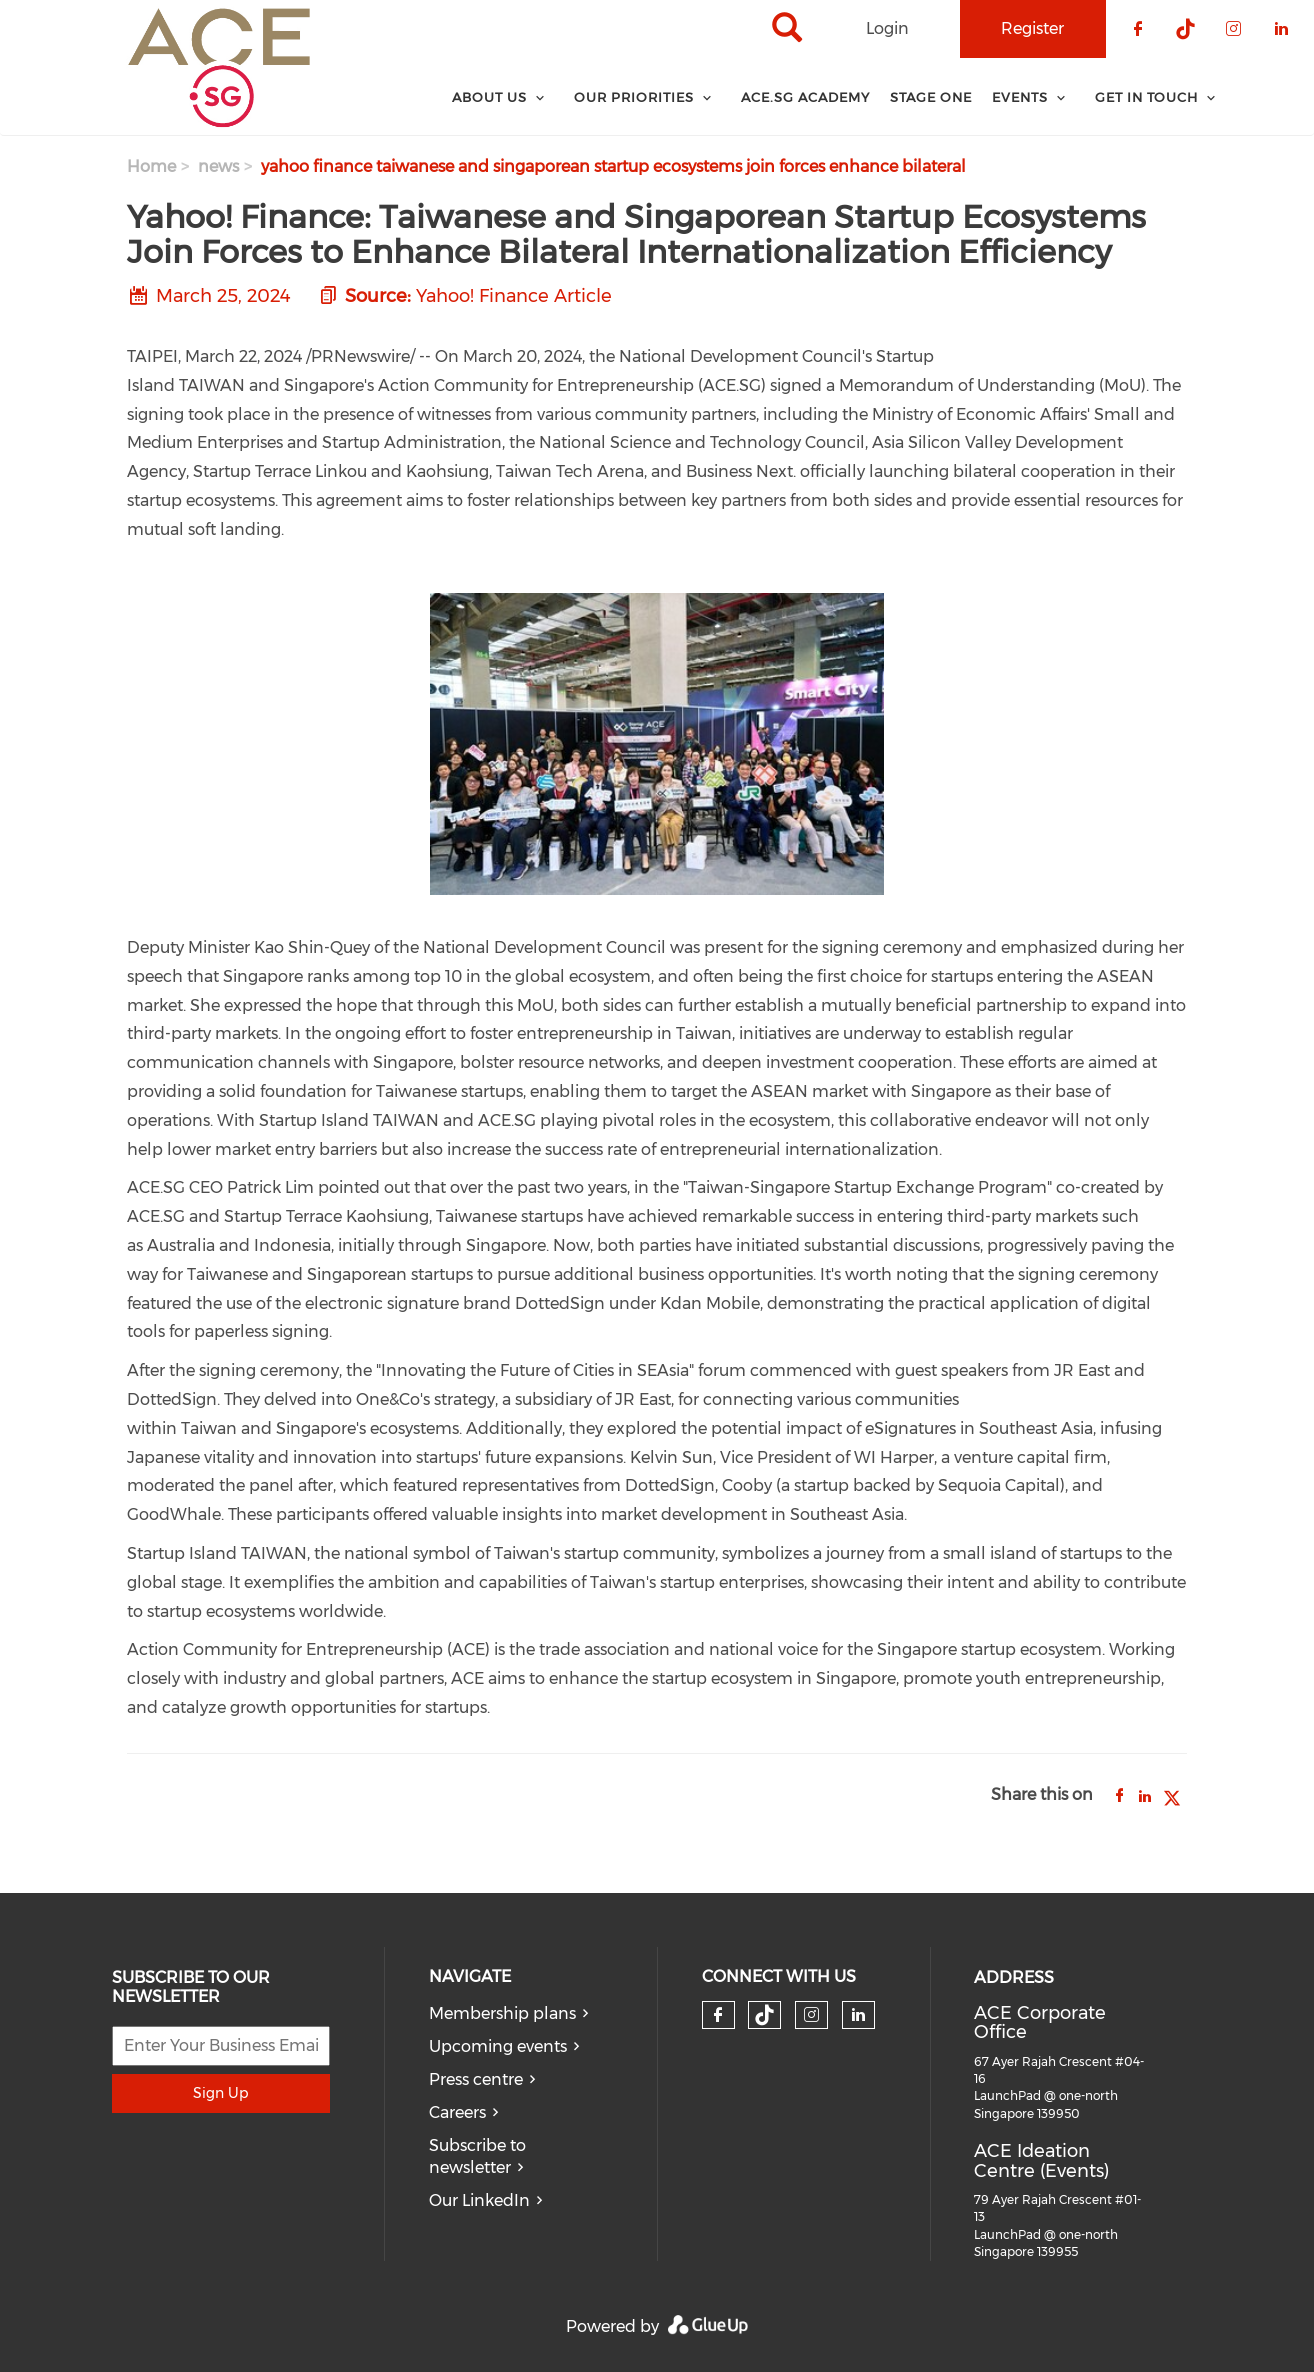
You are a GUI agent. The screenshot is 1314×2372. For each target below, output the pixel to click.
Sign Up (220, 2093)
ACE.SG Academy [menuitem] (805, 97)
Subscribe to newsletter (477, 2157)
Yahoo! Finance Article (514, 296)
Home (151, 166)
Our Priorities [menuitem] (634, 97)
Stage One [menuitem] (931, 97)
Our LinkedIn (479, 2200)
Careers (457, 2112)
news (218, 166)
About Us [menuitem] (489, 97)
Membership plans (502, 2013)
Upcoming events (498, 2046)
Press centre (476, 2079)
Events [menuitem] (1020, 97)
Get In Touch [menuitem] (1146, 97)
